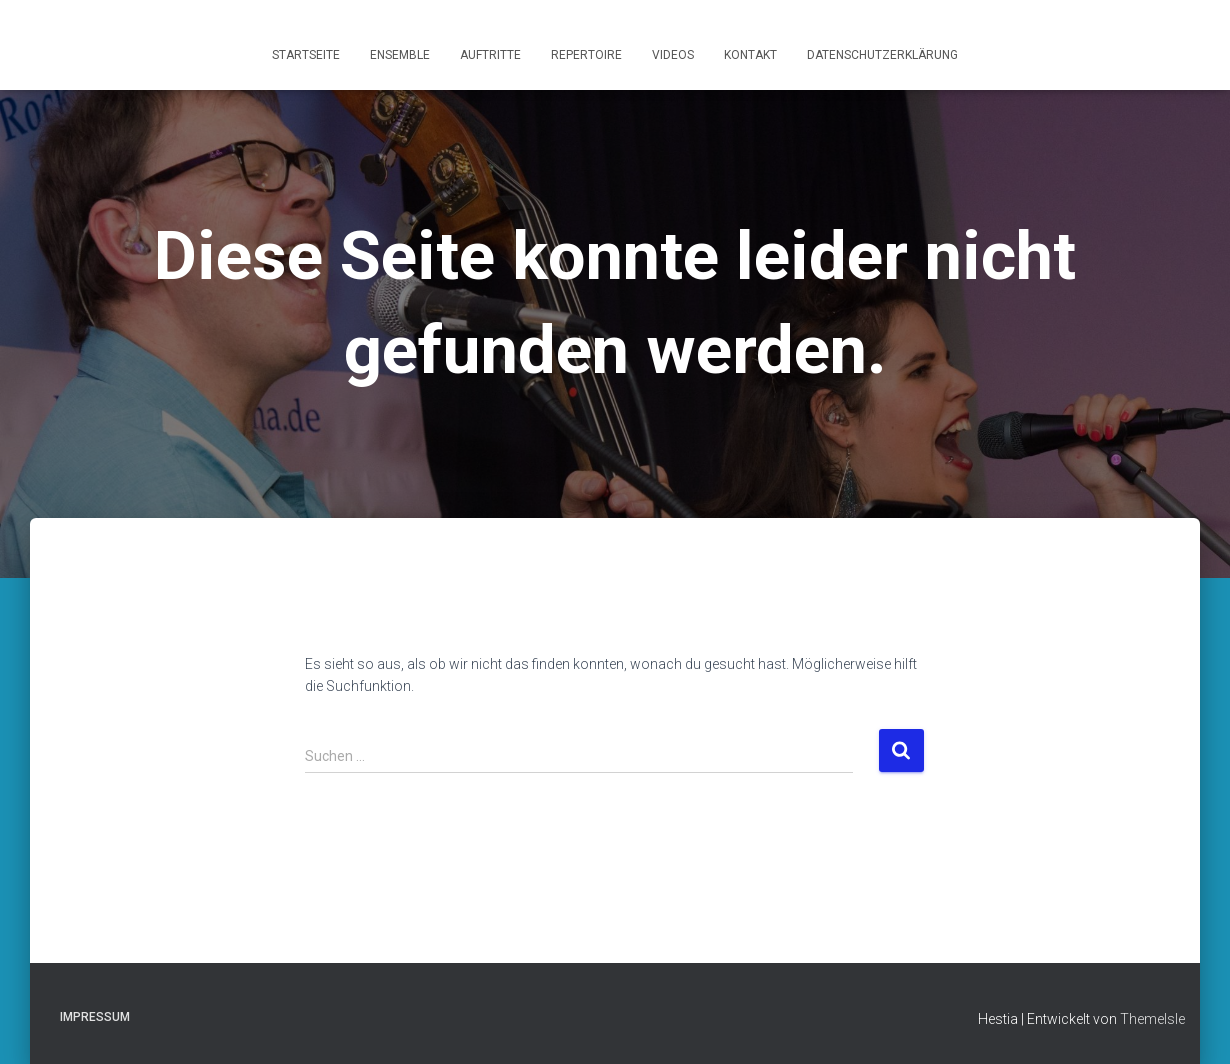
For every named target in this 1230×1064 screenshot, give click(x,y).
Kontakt (750, 55)
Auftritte (490, 55)
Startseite (306, 55)
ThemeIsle (1152, 1019)
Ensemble (400, 55)
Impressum (95, 1017)
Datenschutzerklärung (882, 55)
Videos (673, 55)
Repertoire (586, 55)
